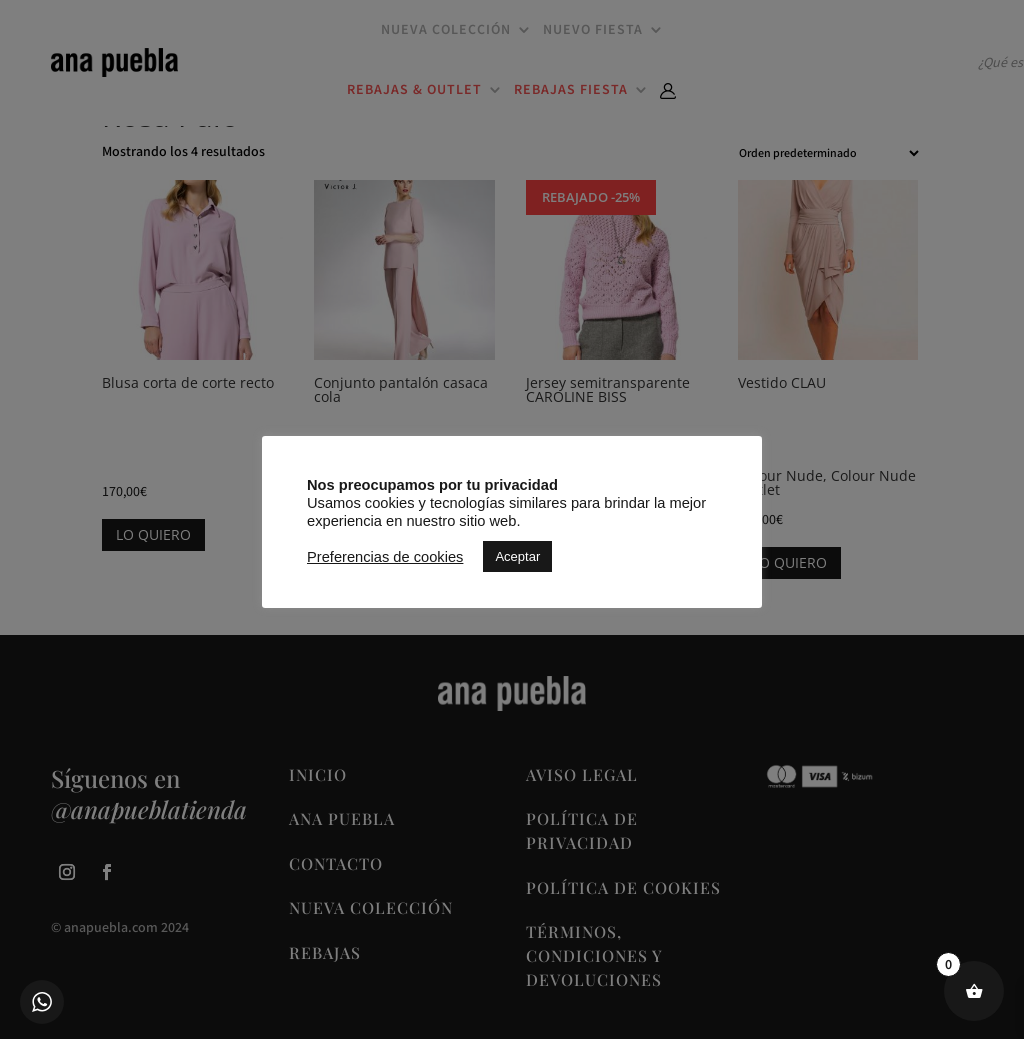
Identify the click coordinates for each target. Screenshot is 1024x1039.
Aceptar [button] (517, 556)
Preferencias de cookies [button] (385, 557)
